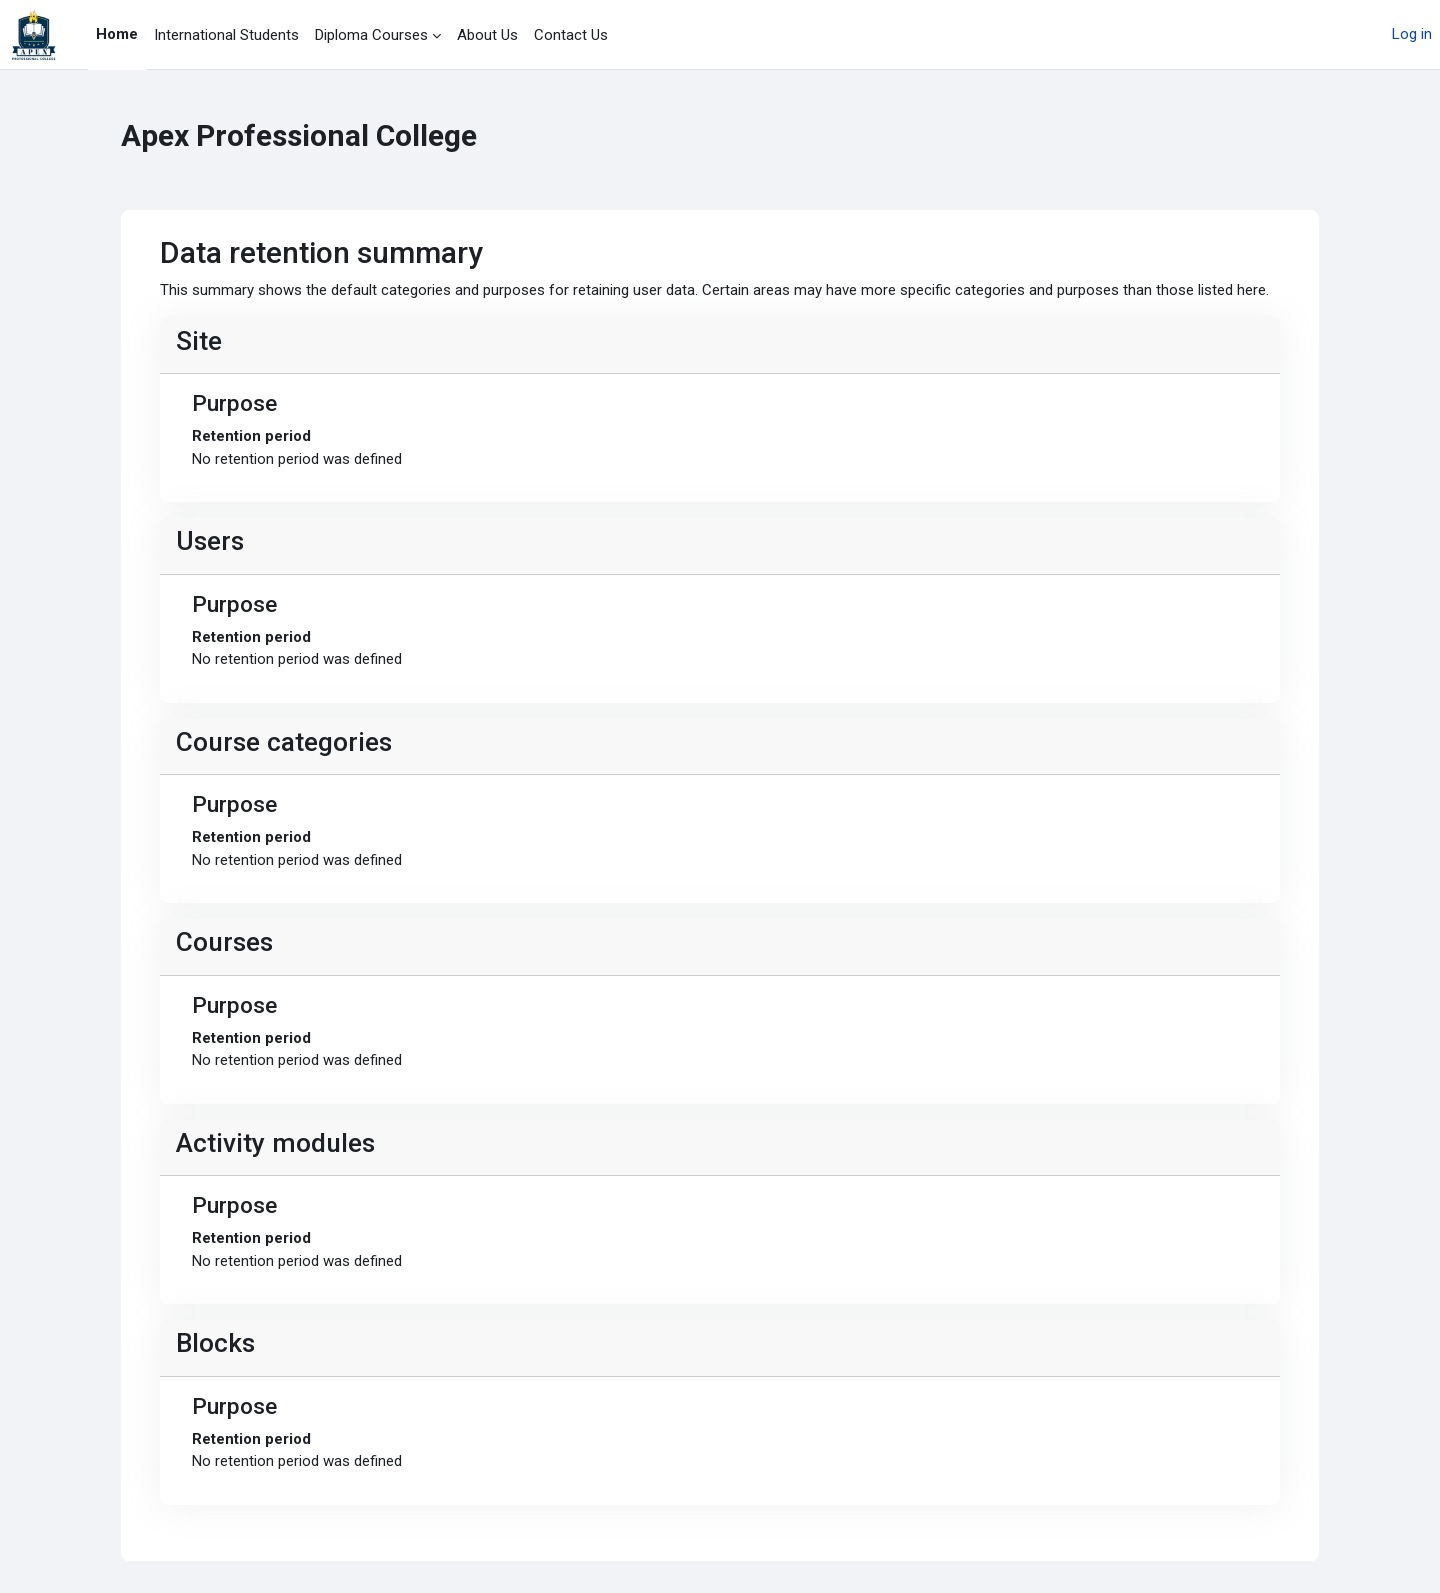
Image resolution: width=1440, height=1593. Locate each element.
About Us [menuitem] (487, 35)
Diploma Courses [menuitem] (371, 35)
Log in (1412, 34)
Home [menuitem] (117, 34)
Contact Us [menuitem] (571, 35)
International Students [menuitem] (226, 35)
